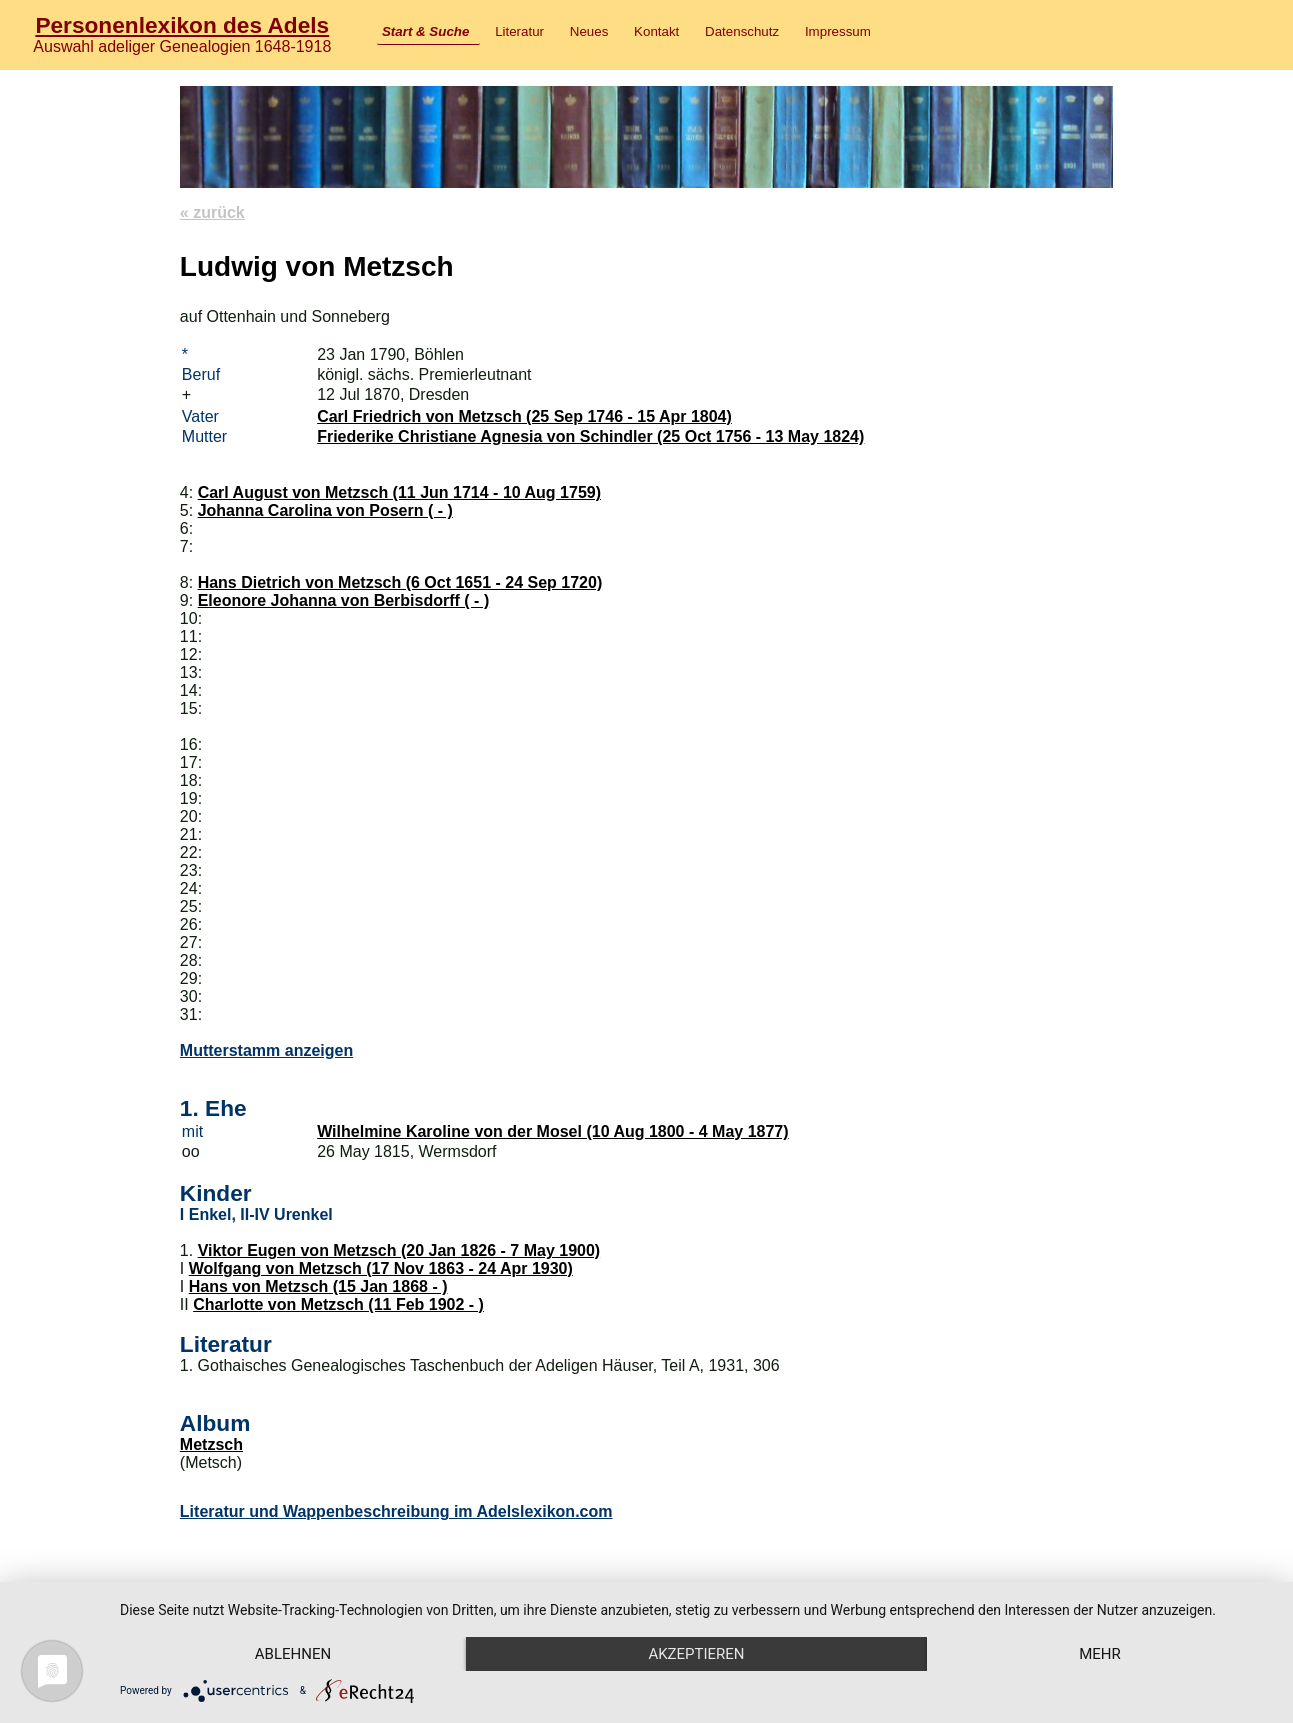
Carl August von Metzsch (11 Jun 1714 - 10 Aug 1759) (399, 492)
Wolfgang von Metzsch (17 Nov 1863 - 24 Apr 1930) (381, 1268)
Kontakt (656, 31)
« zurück (212, 212)
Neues (589, 31)
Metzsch (211, 1444)
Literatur (519, 31)
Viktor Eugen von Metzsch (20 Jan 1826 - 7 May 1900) (399, 1250)
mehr (1100, 1654)
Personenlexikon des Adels (182, 25)
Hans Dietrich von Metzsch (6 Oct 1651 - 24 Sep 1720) (400, 582)
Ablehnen (293, 1654)
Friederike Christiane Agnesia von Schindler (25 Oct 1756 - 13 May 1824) (590, 436)
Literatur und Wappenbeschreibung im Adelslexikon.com (396, 1511)
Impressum (838, 31)
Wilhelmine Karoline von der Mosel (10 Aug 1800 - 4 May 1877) (552, 1131)
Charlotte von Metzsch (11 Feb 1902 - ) (338, 1304)
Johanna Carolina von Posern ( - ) (325, 510)
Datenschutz (742, 31)
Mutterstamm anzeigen (266, 1050)
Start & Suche (425, 31)
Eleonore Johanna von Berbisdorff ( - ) (344, 600)
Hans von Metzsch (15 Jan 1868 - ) (318, 1286)
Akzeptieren (696, 1654)
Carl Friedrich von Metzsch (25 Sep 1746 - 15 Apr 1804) (524, 416)
